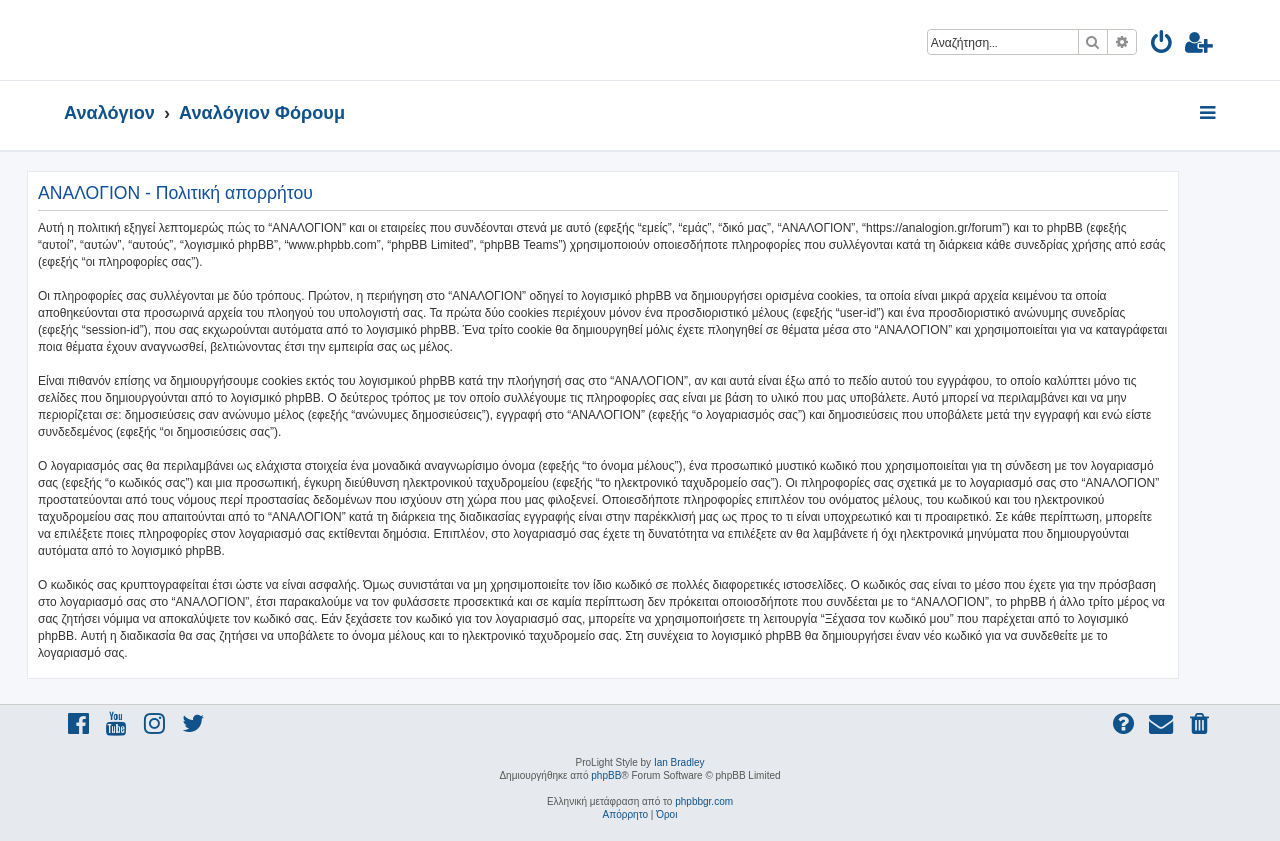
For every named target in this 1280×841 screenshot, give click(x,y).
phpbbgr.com (704, 801)
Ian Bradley (679, 762)
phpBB (606, 775)
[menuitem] (1162, 45)
